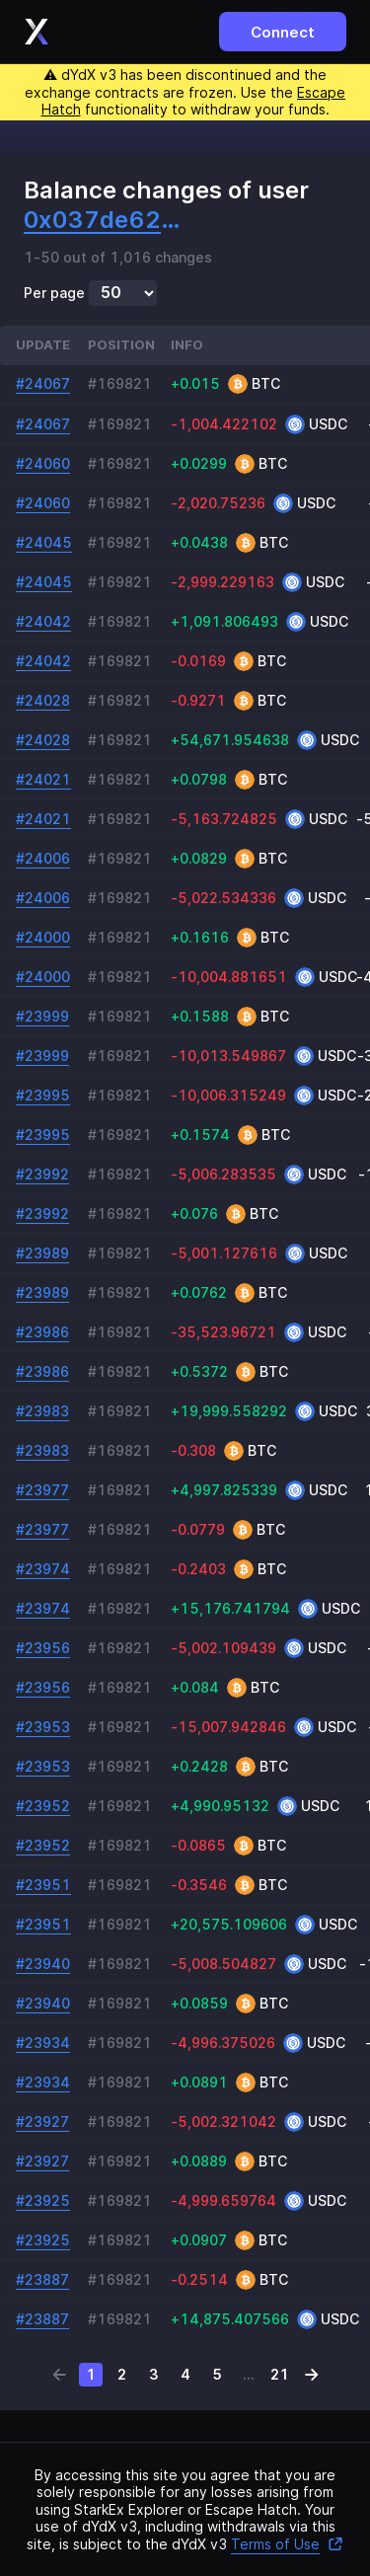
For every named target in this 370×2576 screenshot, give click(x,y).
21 (279, 2374)
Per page (54, 293)
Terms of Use (287, 2544)
